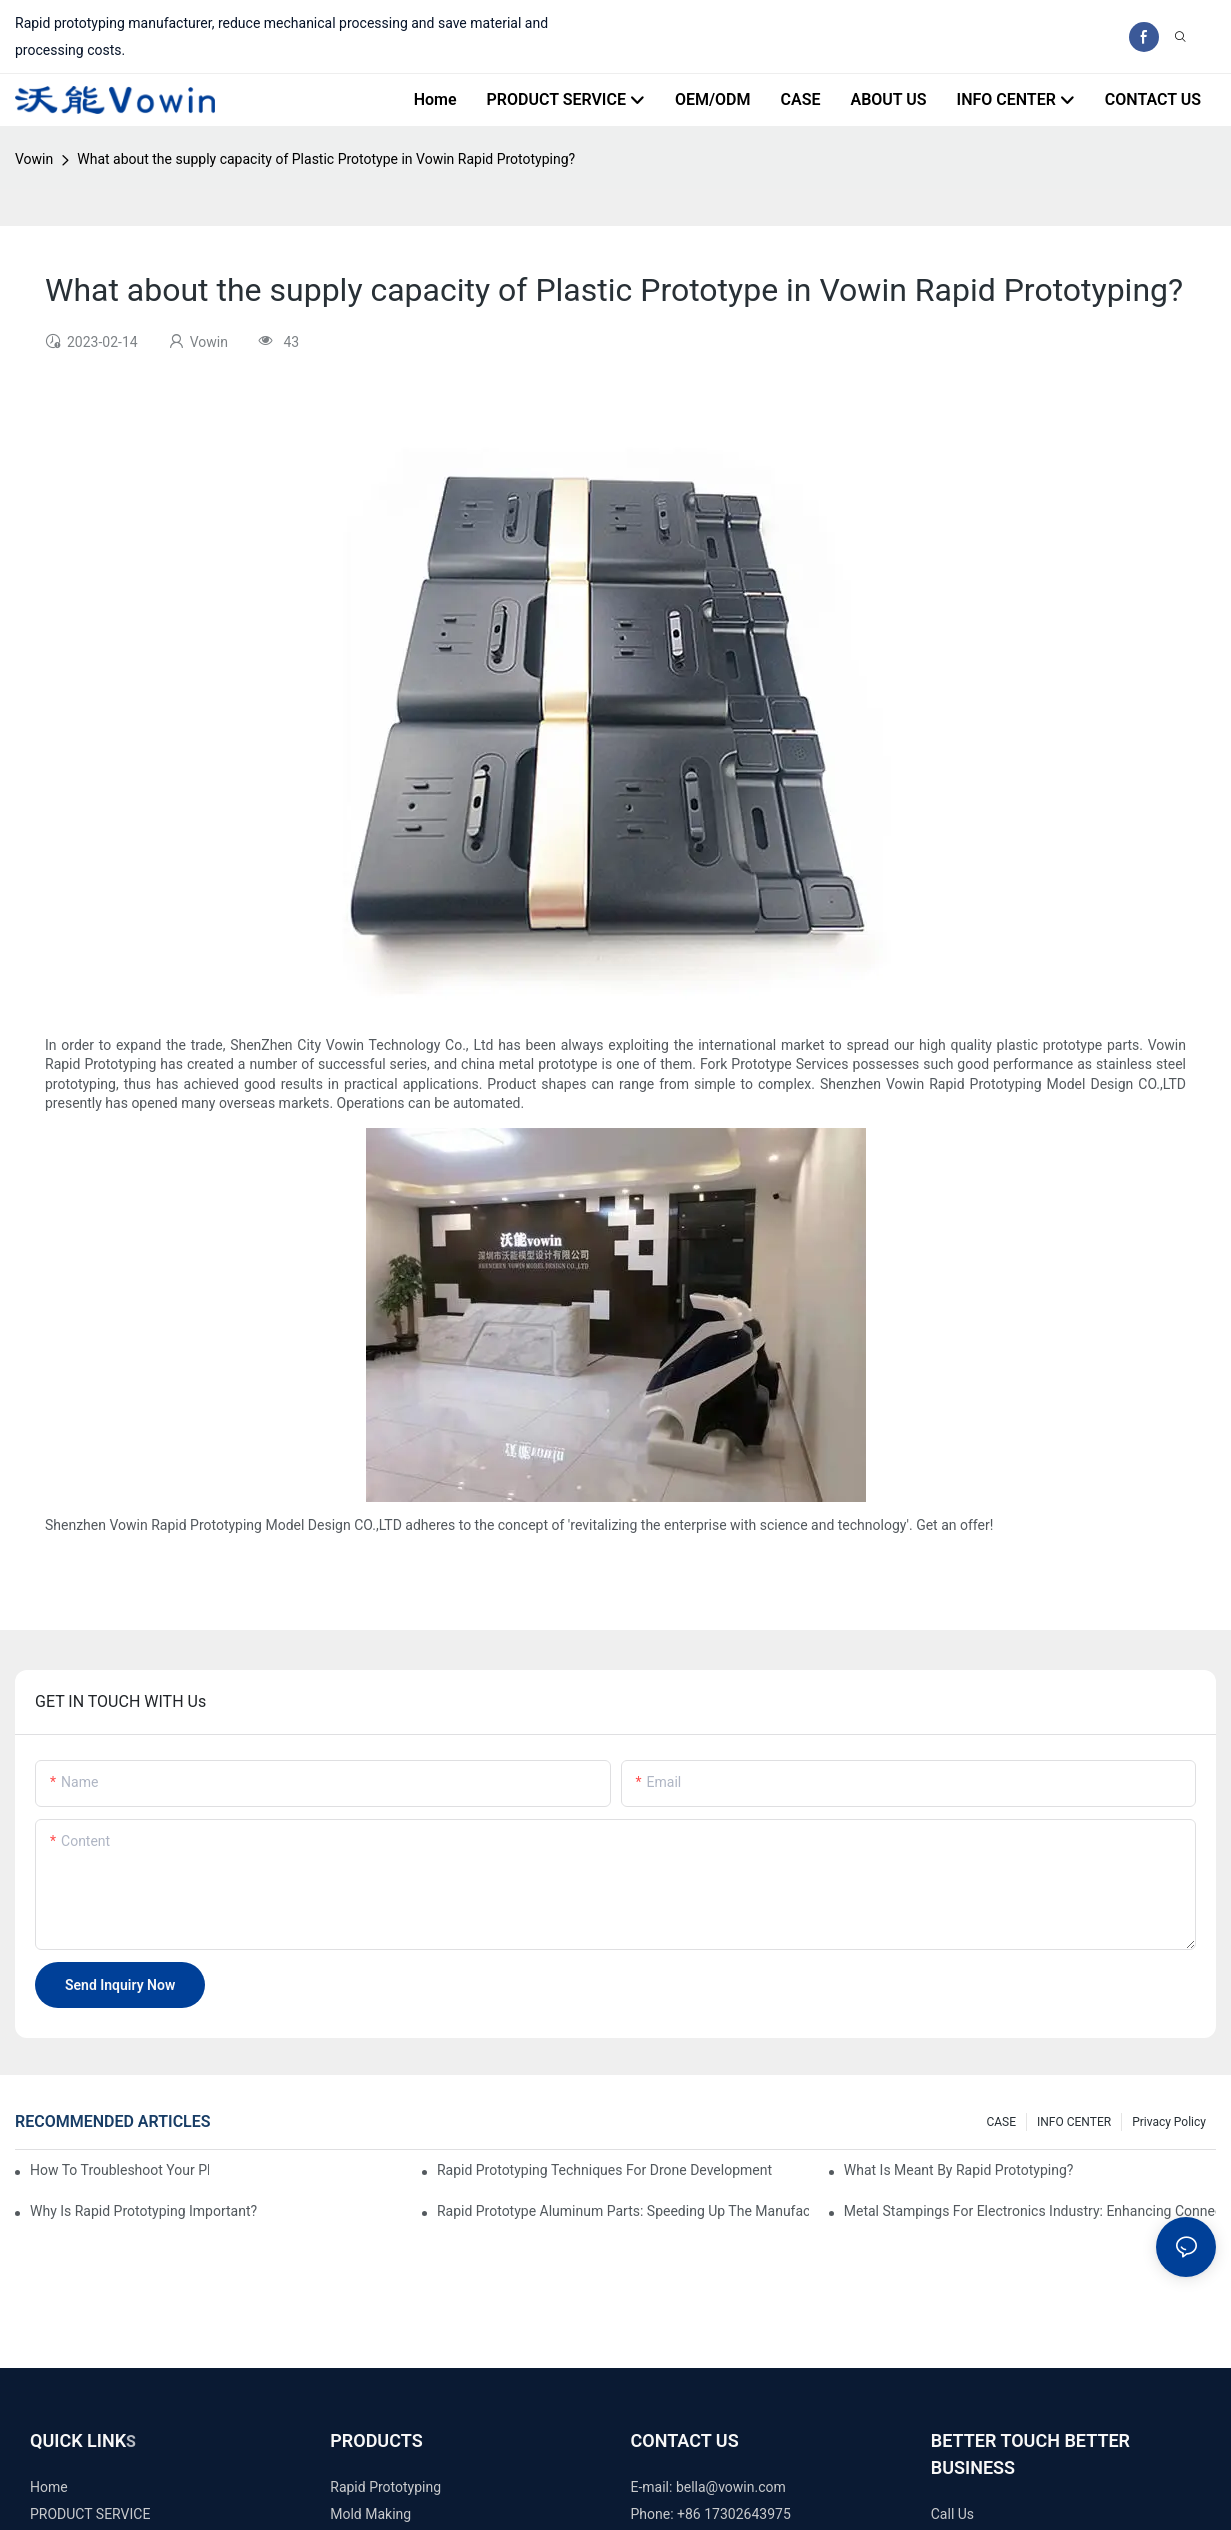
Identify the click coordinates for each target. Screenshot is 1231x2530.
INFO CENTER (1074, 2122)
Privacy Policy (1169, 2122)
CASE (1001, 2122)
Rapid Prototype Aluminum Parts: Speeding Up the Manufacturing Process (623, 2211)
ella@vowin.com (735, 2487)
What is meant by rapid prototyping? (959, 2170)
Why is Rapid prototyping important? (143, 2211)
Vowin (34, 159)
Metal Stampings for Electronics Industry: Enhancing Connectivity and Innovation (1030, 2211)
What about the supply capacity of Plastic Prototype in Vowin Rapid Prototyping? (326, 159)
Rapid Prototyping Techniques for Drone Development (604, 2170)
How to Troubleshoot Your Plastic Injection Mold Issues (119, 2170)
